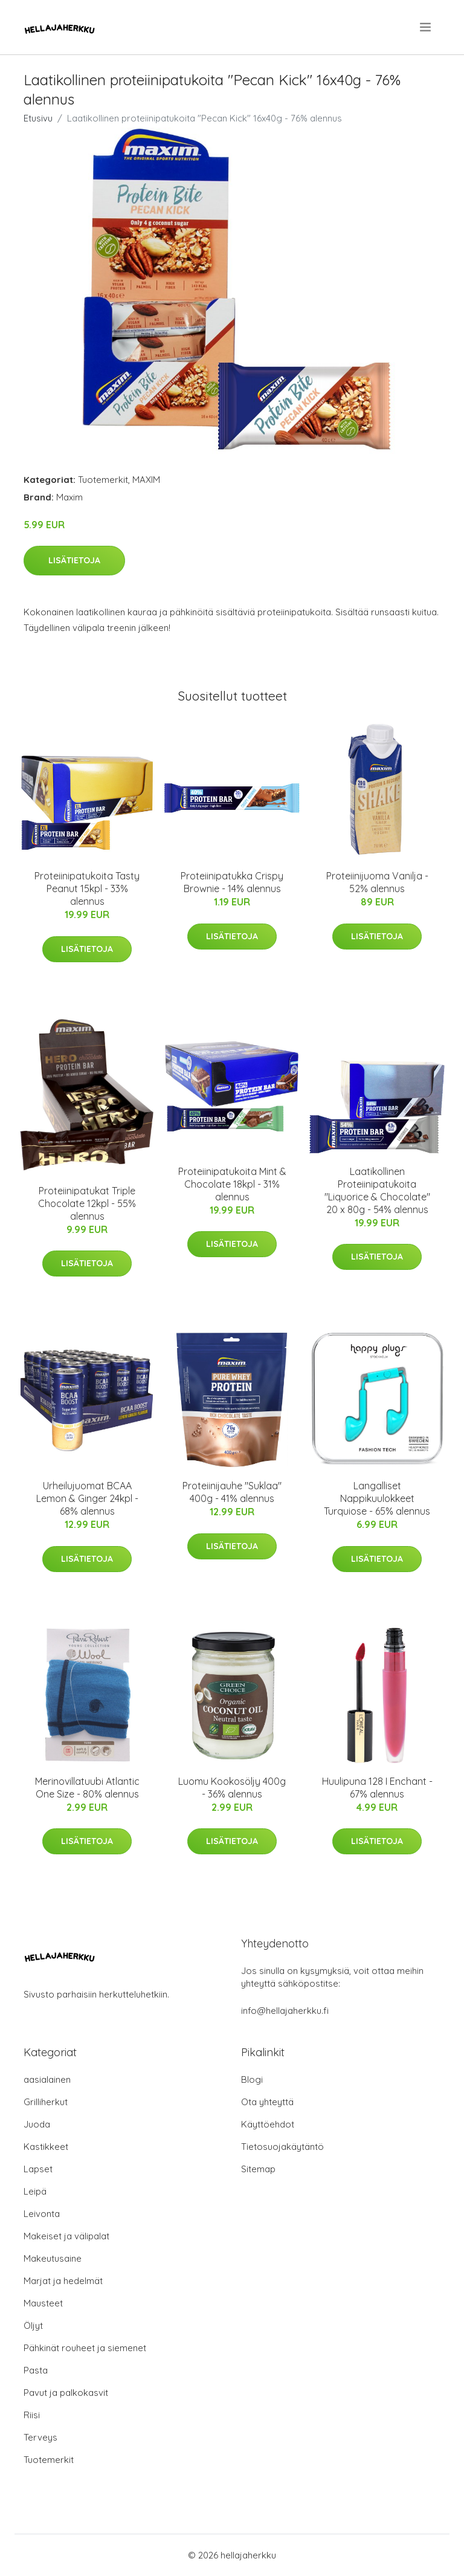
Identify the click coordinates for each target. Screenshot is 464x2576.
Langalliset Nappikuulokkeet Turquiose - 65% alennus (377, 1498)
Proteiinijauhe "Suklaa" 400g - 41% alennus (232, 1492)
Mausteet (43, 2303)
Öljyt (33, 2325)
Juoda (37, 2124)
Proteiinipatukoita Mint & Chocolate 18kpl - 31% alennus (232, 1184)
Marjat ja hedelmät (63, 2280)
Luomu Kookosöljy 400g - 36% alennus (232, 1787)
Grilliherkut (46, 2102)
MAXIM (146, 479)
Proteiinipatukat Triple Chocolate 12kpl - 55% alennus (87, 1203)
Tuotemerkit (103, 479)
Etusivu (38, 118)
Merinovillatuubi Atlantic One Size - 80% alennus (87, 1787)
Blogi (252, 2079)
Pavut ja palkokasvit (66, 2392)
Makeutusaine (53, 2258)
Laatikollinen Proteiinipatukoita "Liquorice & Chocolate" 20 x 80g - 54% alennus (377, 1190)
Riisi (32, 2415)
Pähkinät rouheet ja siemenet (85, 2348)
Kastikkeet (46, 2146)
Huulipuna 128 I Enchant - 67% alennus (377, 1787)
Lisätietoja (74, 560)
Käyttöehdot (267, 2124)
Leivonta (42, 2213)
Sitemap (258, 2169)
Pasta (36, 2370)
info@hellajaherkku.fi (285, 2010)
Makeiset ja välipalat (66, 2236)
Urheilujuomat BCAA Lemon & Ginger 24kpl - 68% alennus (87, 1498)
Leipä (35, 2191)
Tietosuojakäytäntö (282, 2146)
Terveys (40, 2437)
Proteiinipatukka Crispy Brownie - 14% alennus (232, 882)
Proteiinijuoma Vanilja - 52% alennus (377, 882)
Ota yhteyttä (267, 2102)
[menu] (426, 27)
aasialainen (47, 2079)
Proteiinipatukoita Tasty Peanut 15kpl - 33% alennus (87, 888)
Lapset (38, 2169)
